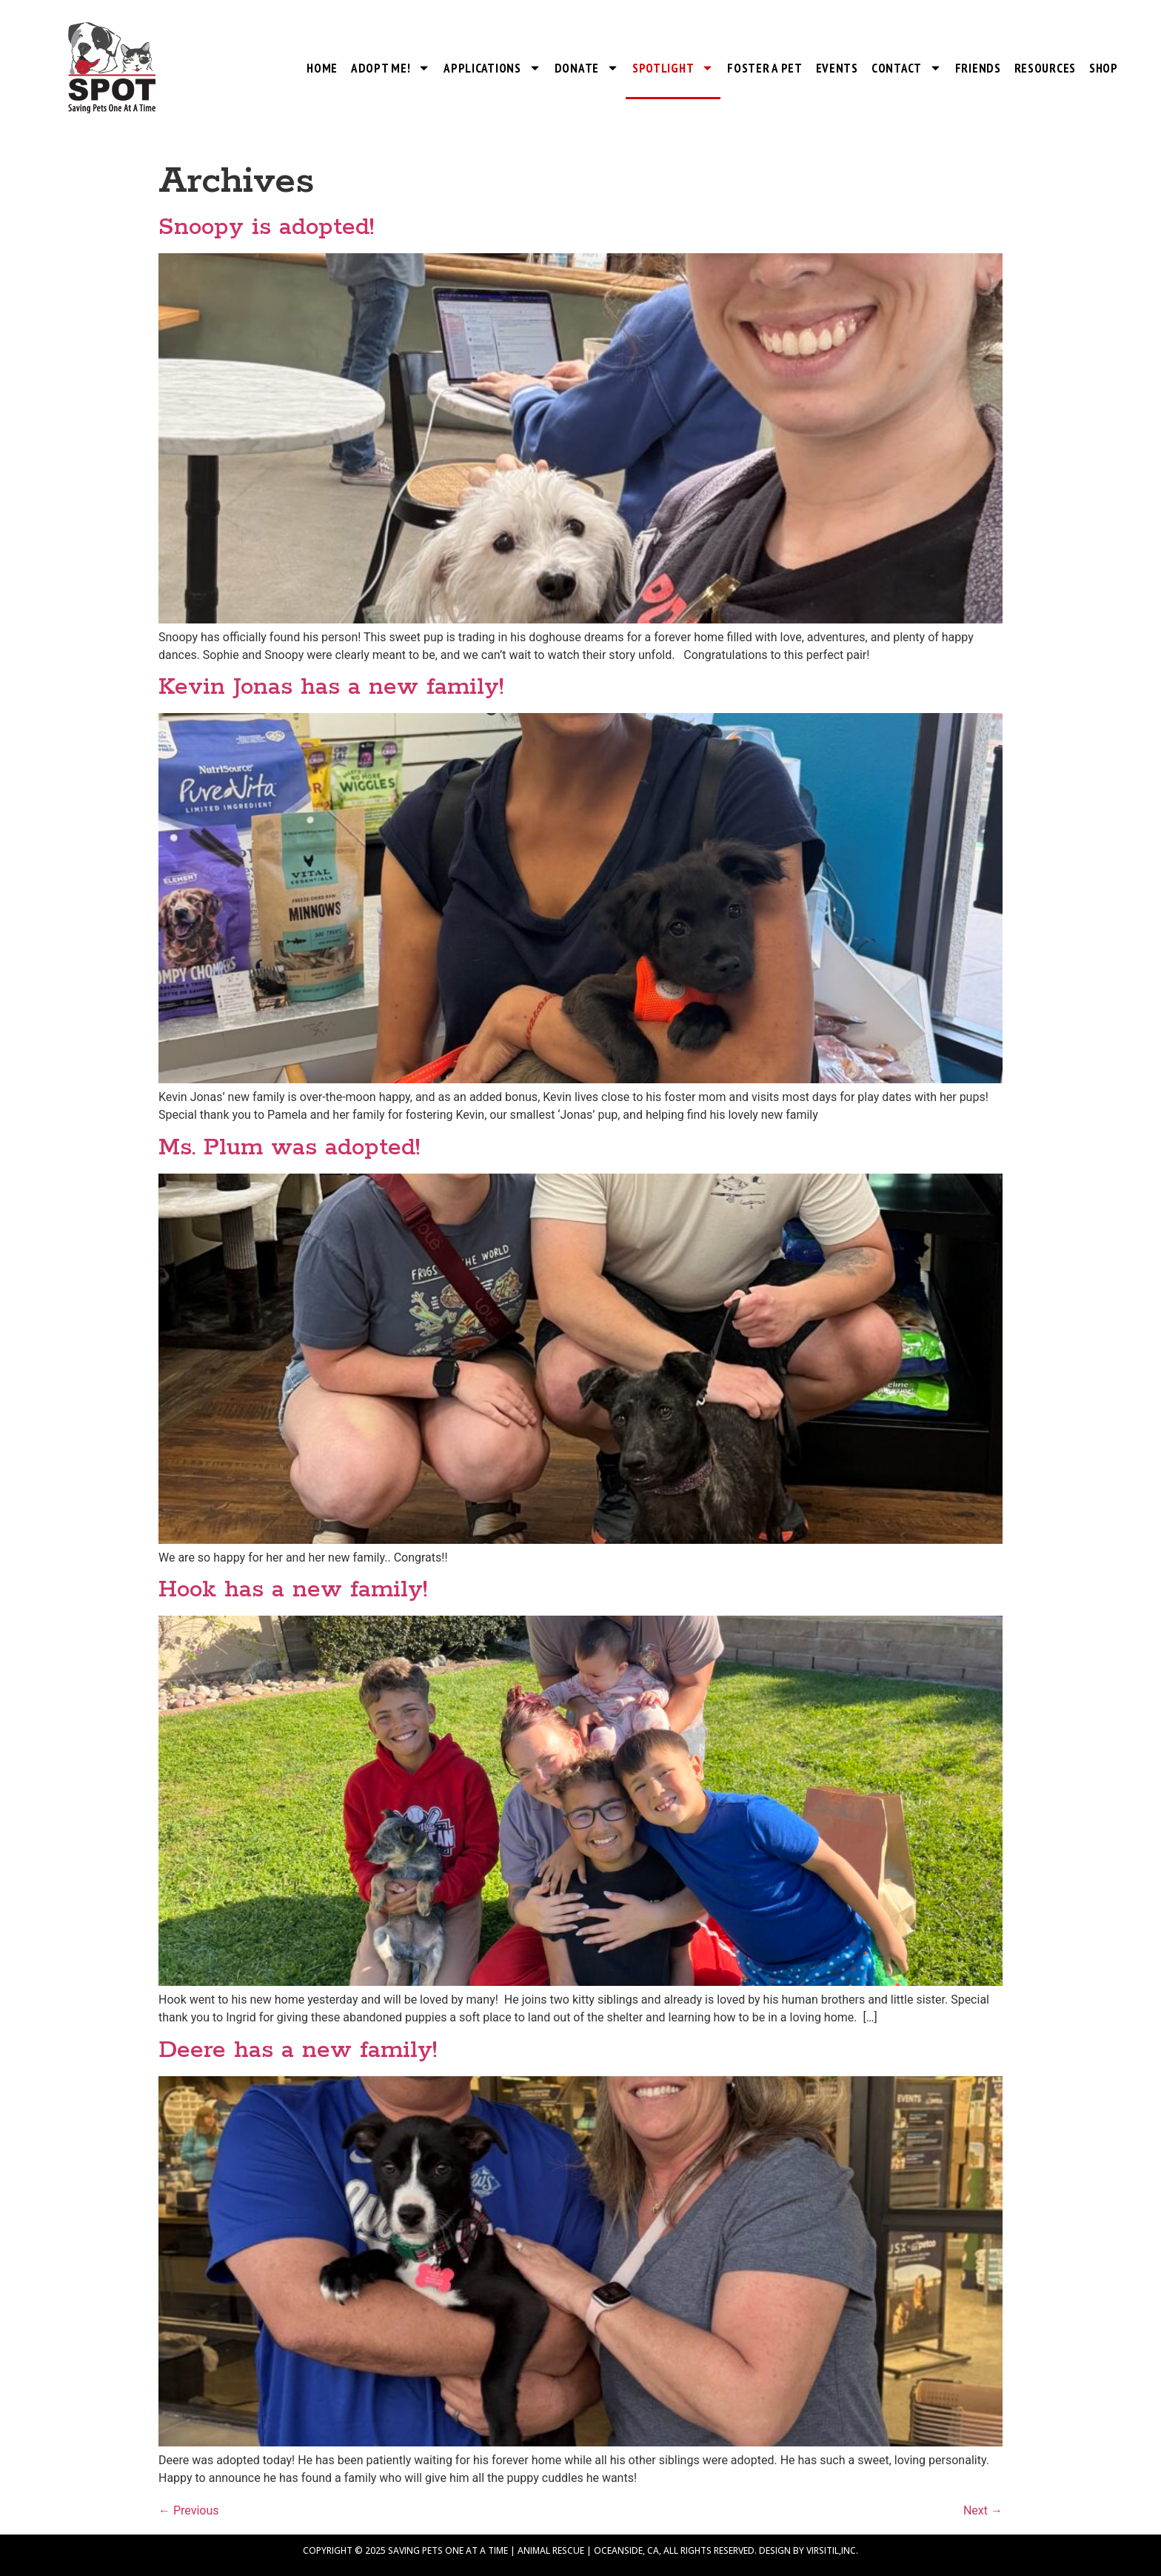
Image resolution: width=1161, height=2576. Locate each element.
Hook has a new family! (292, 1590)
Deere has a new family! (297, 2050)
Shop (1103, 68)
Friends (978, 68)
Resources (1045, 68)
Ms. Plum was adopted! (289, 1148)
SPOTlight (673, 67)
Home (322, 68)
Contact (906, 67)
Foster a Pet (764, 68)
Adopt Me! (390, 67)
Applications (492, 67)
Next (983, 2510)
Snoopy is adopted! (266, 228)
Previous (188, 2510)
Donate (587, 67)
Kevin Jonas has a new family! (330, 687)
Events (837, 68)
